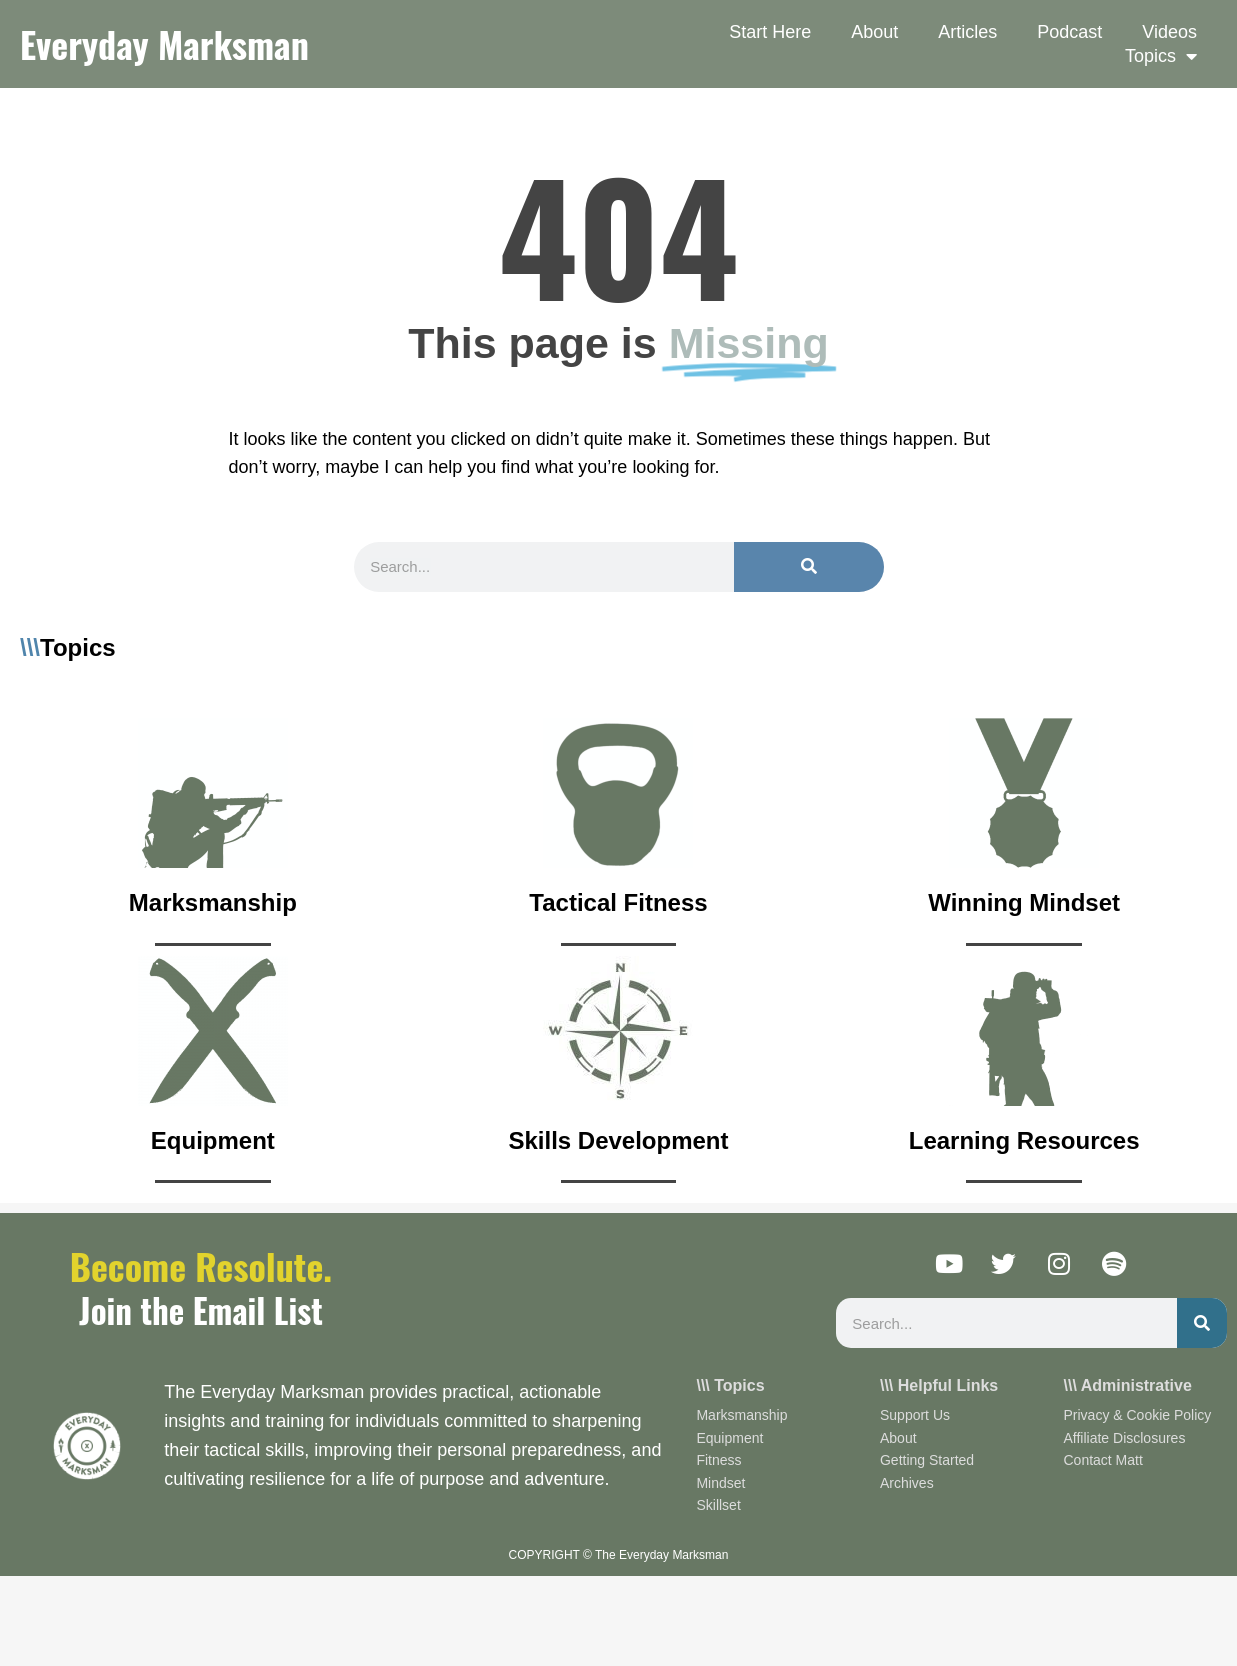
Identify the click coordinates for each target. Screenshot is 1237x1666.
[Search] (809, 567)
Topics (1161, 56)
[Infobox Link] (213, 832)
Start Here (770, 32)
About (874, 32)
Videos (1169, 32)
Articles (967, 32)
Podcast (1069, 32)
